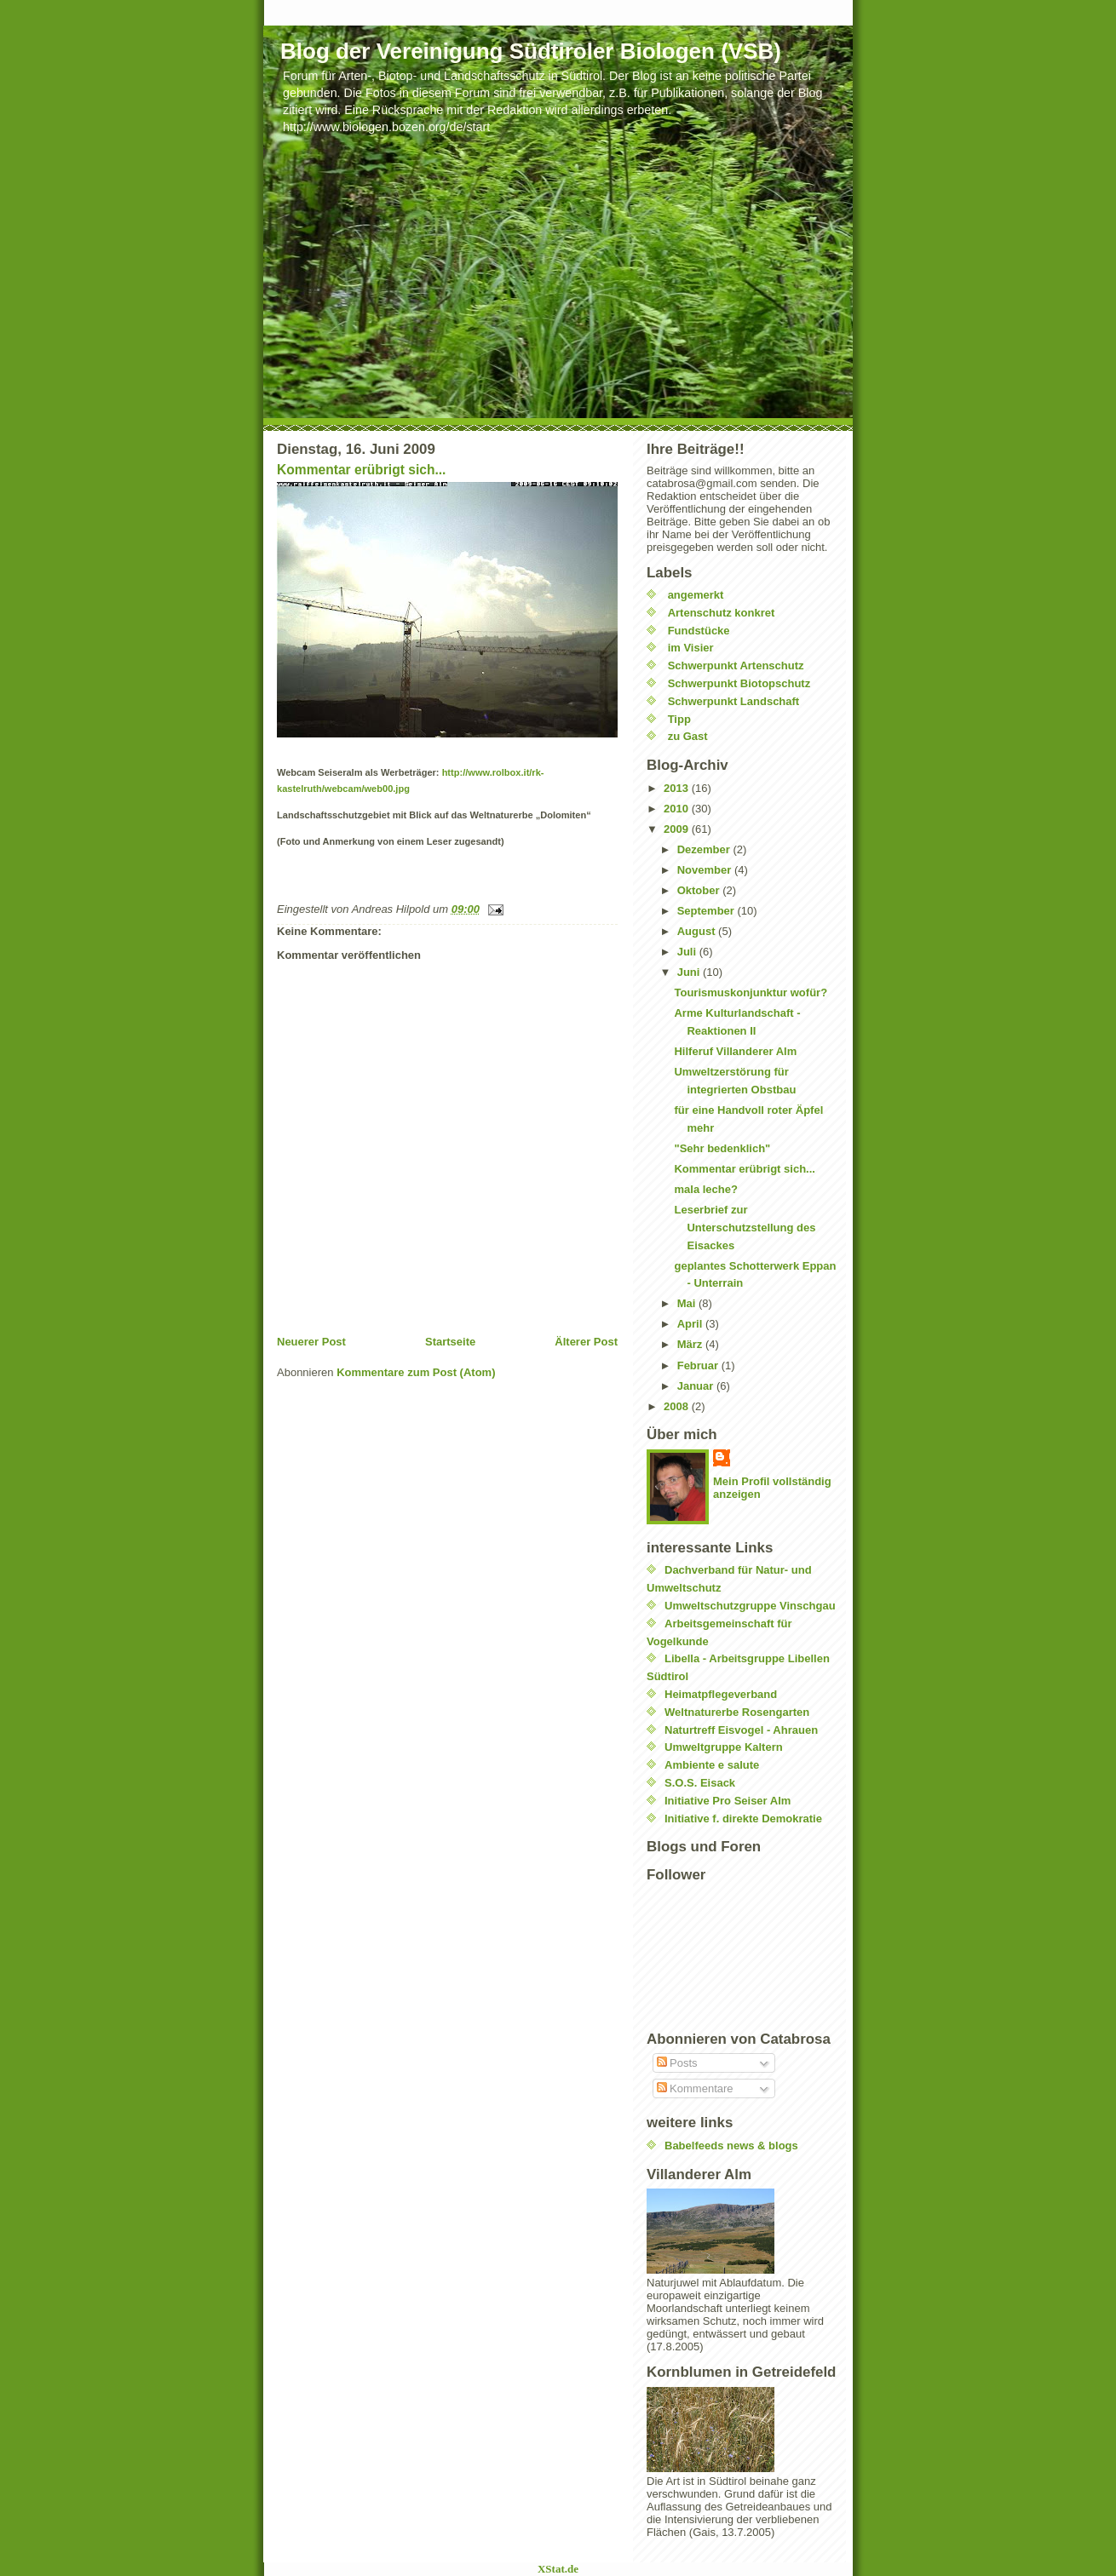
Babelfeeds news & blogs (731, 2145)
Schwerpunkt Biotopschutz (739, 683)
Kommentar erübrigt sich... (361, 469)
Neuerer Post (311, 1341)
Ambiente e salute (711, 1764)
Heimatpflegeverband (720, 1694)
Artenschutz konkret (721, 612)
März (691, 1344)
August (697, 931)
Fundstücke (699, 630)
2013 (678, 788)
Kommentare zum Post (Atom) (416, 1372)
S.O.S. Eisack (699, 1782)
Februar (699, 1365)
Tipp (679, 719)
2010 (678, 808)
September (707, 910)
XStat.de (558, 2568)
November (705, 869)
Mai (688, 1303)
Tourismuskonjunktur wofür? (750, 992)
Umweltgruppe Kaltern (723, 1747)
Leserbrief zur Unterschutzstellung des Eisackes (744, 1227)
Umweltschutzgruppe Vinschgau (750, 1605)
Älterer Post (586, 1341)
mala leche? (705, 1189)
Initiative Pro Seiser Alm (727, 1800)
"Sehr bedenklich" (722, 1148)
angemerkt (696, 594)
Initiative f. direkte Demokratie (743, 1818)
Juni (690, 972)
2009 (678, 829)
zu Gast (688, 736)
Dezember (705, 849)
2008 (678, 1406)
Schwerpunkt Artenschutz (736, 665)
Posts (677, 2063)
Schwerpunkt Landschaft (734, 701)
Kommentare (695, 2088)
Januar (696, 1386)
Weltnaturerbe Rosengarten (736, 1712)
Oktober (699, 890)
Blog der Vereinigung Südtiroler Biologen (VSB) (530, 51)
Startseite (450, 1341)
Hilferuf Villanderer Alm (735, 1051)
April (691, 1323)
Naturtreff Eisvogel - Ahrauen (741, 1730)
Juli (688, 951)
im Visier (691, 647)
